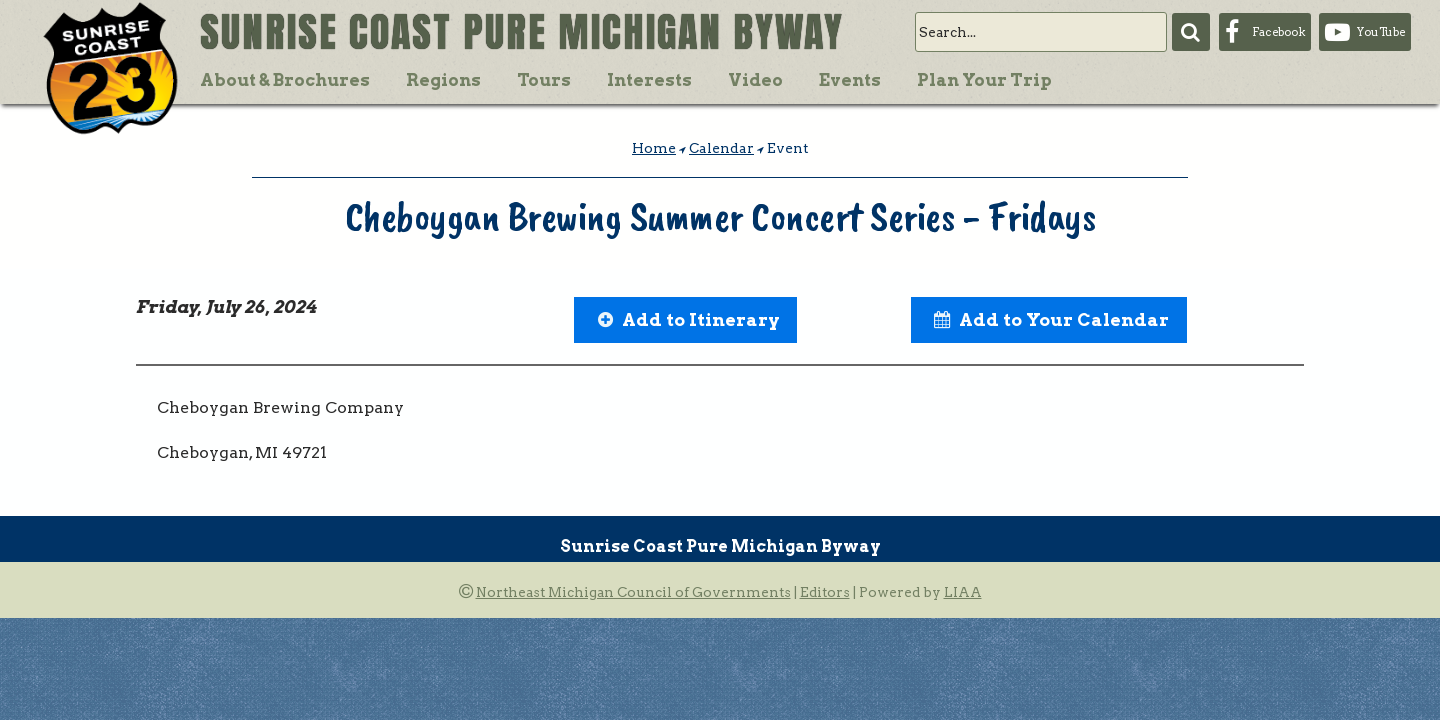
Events (850, 80)
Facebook (1278, 32)
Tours (544, 80)
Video (755, 80)
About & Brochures (285, 80)
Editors (825, 592)
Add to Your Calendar (1064, 319)
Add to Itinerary (701, 319)
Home (654, 148)
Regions (443, 80)
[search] (1041, 32)
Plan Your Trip (984, 80)
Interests (649, 80)
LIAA (963, 592)
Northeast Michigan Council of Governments (633, 592)
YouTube (1381, 32)
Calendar (721, 148)
